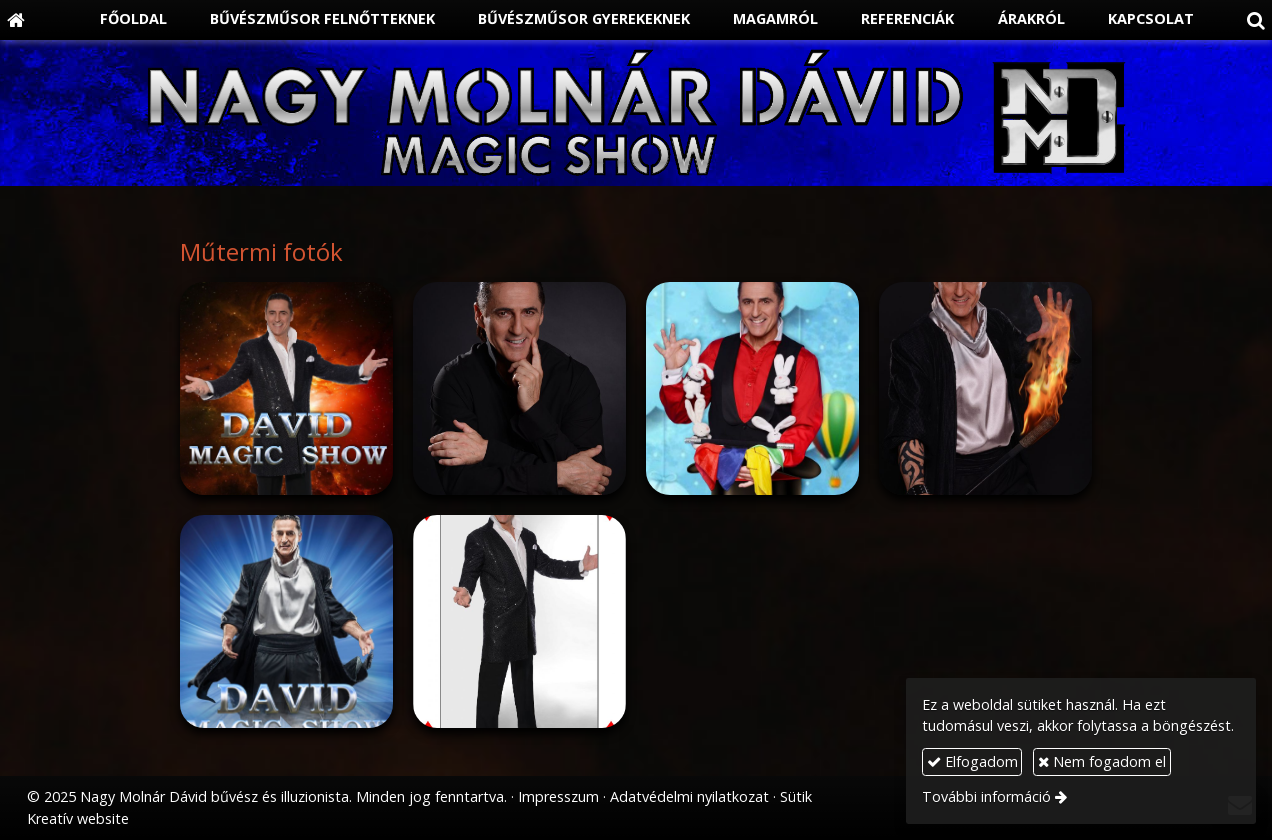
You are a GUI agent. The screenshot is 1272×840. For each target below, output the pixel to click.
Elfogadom (972, 761)
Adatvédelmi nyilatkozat (689, 796)
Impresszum (558, 796)
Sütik (796, 796)
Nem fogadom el (1102, 761)
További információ (986, 796)
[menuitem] (122, 20)
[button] (1256, 20)
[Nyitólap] (16, 20)
